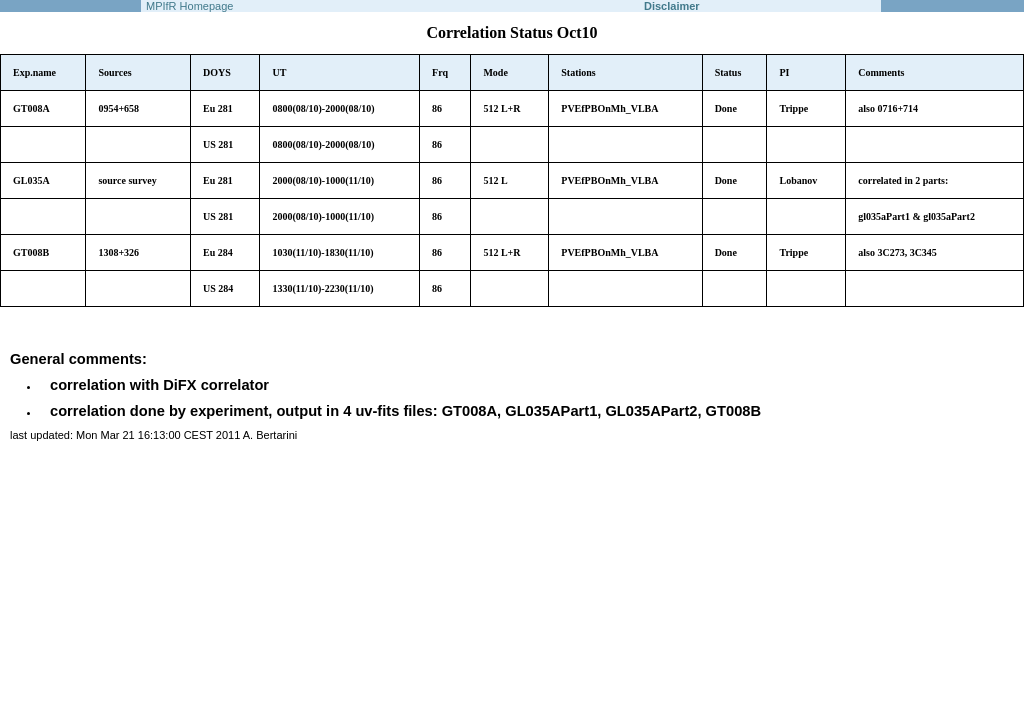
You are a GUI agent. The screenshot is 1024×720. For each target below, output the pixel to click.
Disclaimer (672, 6)
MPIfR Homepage (189, 6)
